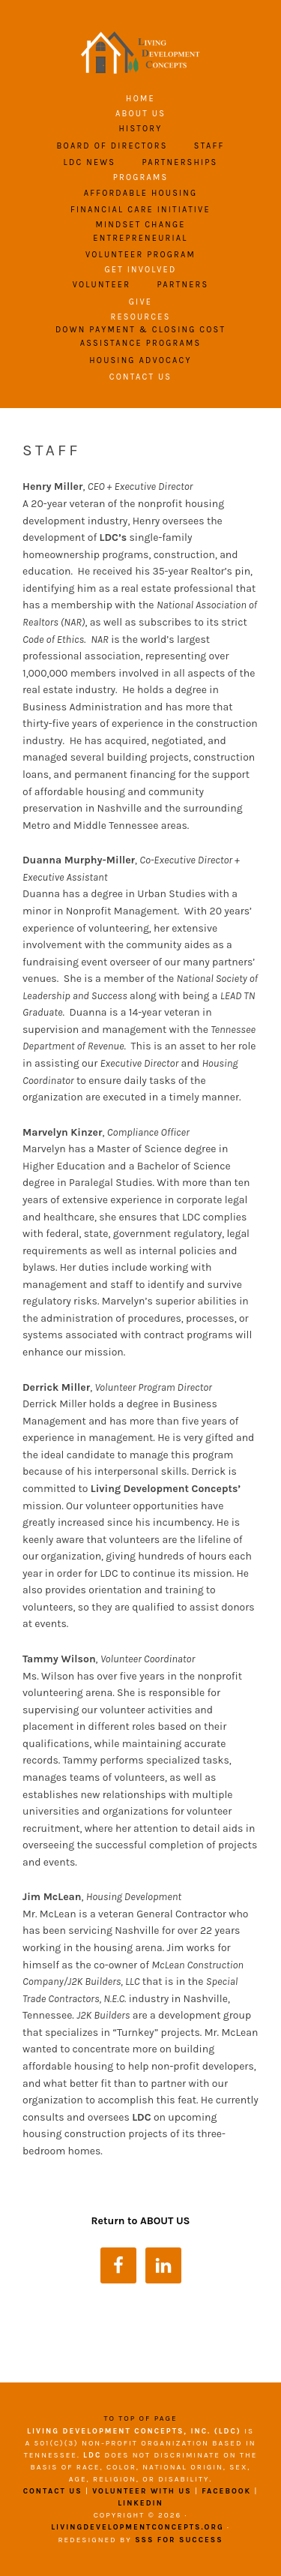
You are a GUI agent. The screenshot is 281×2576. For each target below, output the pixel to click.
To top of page (140, 2418)
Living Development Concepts (141, 52)
